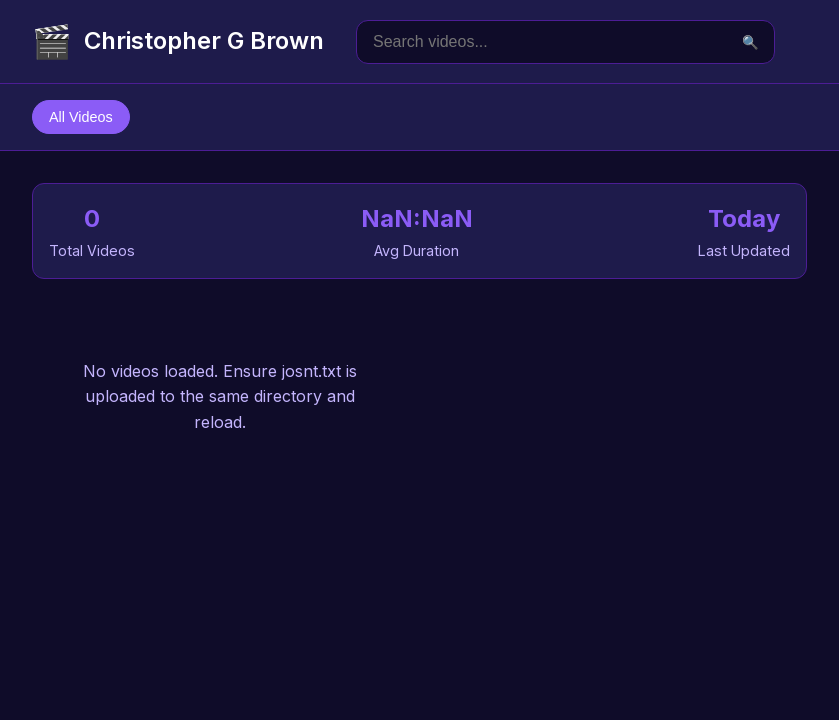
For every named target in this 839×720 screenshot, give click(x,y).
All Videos (81, 117)
